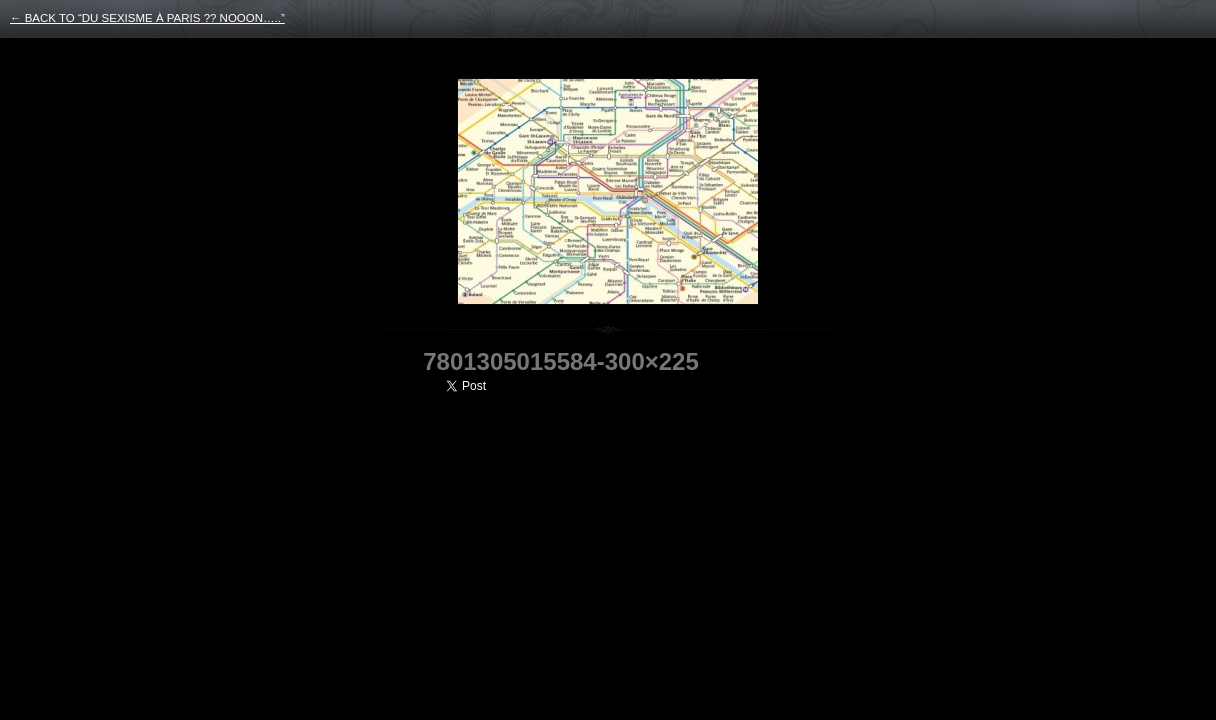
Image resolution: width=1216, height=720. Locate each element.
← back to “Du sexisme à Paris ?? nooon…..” (147, 18)
